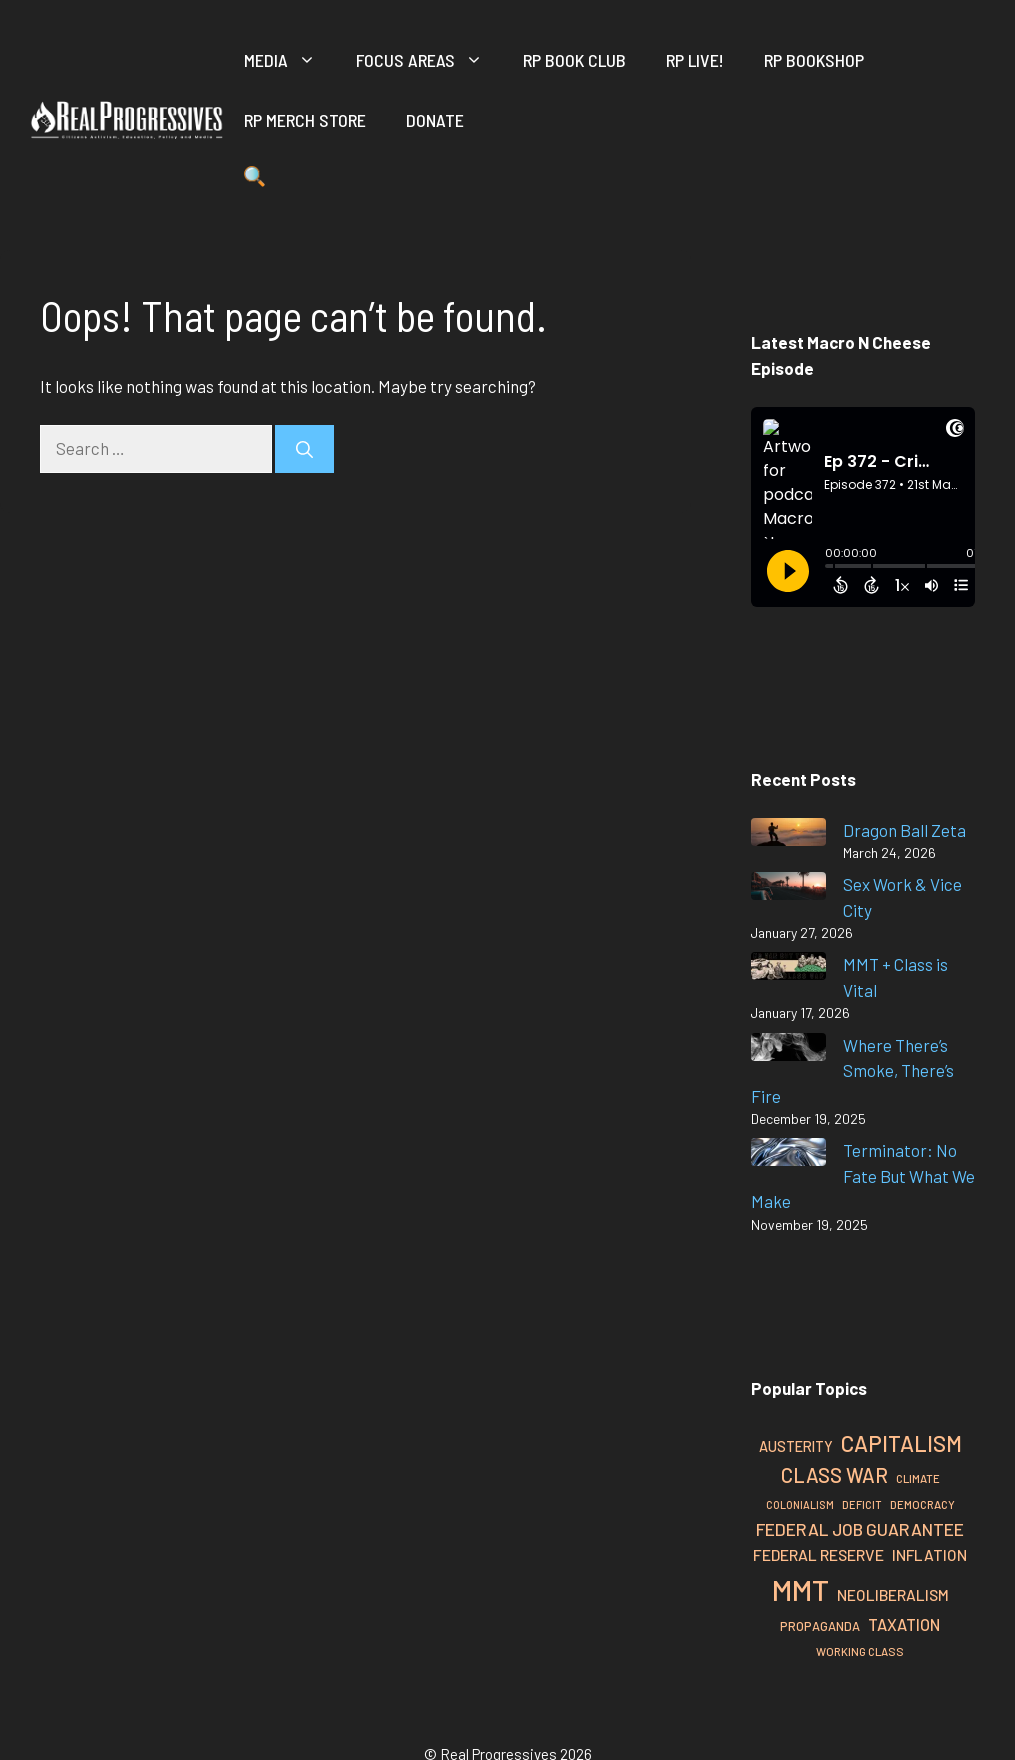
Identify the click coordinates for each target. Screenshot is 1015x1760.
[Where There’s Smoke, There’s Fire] (788, 1050)
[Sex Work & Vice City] (788, 889)
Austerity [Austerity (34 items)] (796, 1446)
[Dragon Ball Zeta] (788, 835)
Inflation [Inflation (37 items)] (929, 1554)
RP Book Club (574, 60)
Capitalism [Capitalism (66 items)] (901, 1443)
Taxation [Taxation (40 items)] (904, 1624)
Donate (435, 120)
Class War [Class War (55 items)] (834, 1475)
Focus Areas (429, 60)
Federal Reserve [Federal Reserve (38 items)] (818, 1554)
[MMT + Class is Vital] (788, 969)
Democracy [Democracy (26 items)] (922, 1504)
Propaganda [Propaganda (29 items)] (820, 1626)
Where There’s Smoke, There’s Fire (852, 1070)
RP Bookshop (814, 60)
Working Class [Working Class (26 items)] (860, 1651)
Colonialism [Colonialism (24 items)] (800, 1504)
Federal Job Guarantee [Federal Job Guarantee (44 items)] (860, 1529)
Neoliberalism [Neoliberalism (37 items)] (893, 1594)
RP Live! (695, 60)
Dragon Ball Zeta (904, 830)
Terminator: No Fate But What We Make (863, 1175)
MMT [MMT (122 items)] (800, 1589)
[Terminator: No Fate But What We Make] (788, 1155)
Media (290, 60)
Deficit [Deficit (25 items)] (862, 1504)
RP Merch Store (305, 120)
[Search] (304, 449)
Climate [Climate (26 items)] (918, 1478)
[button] (254, 180)
